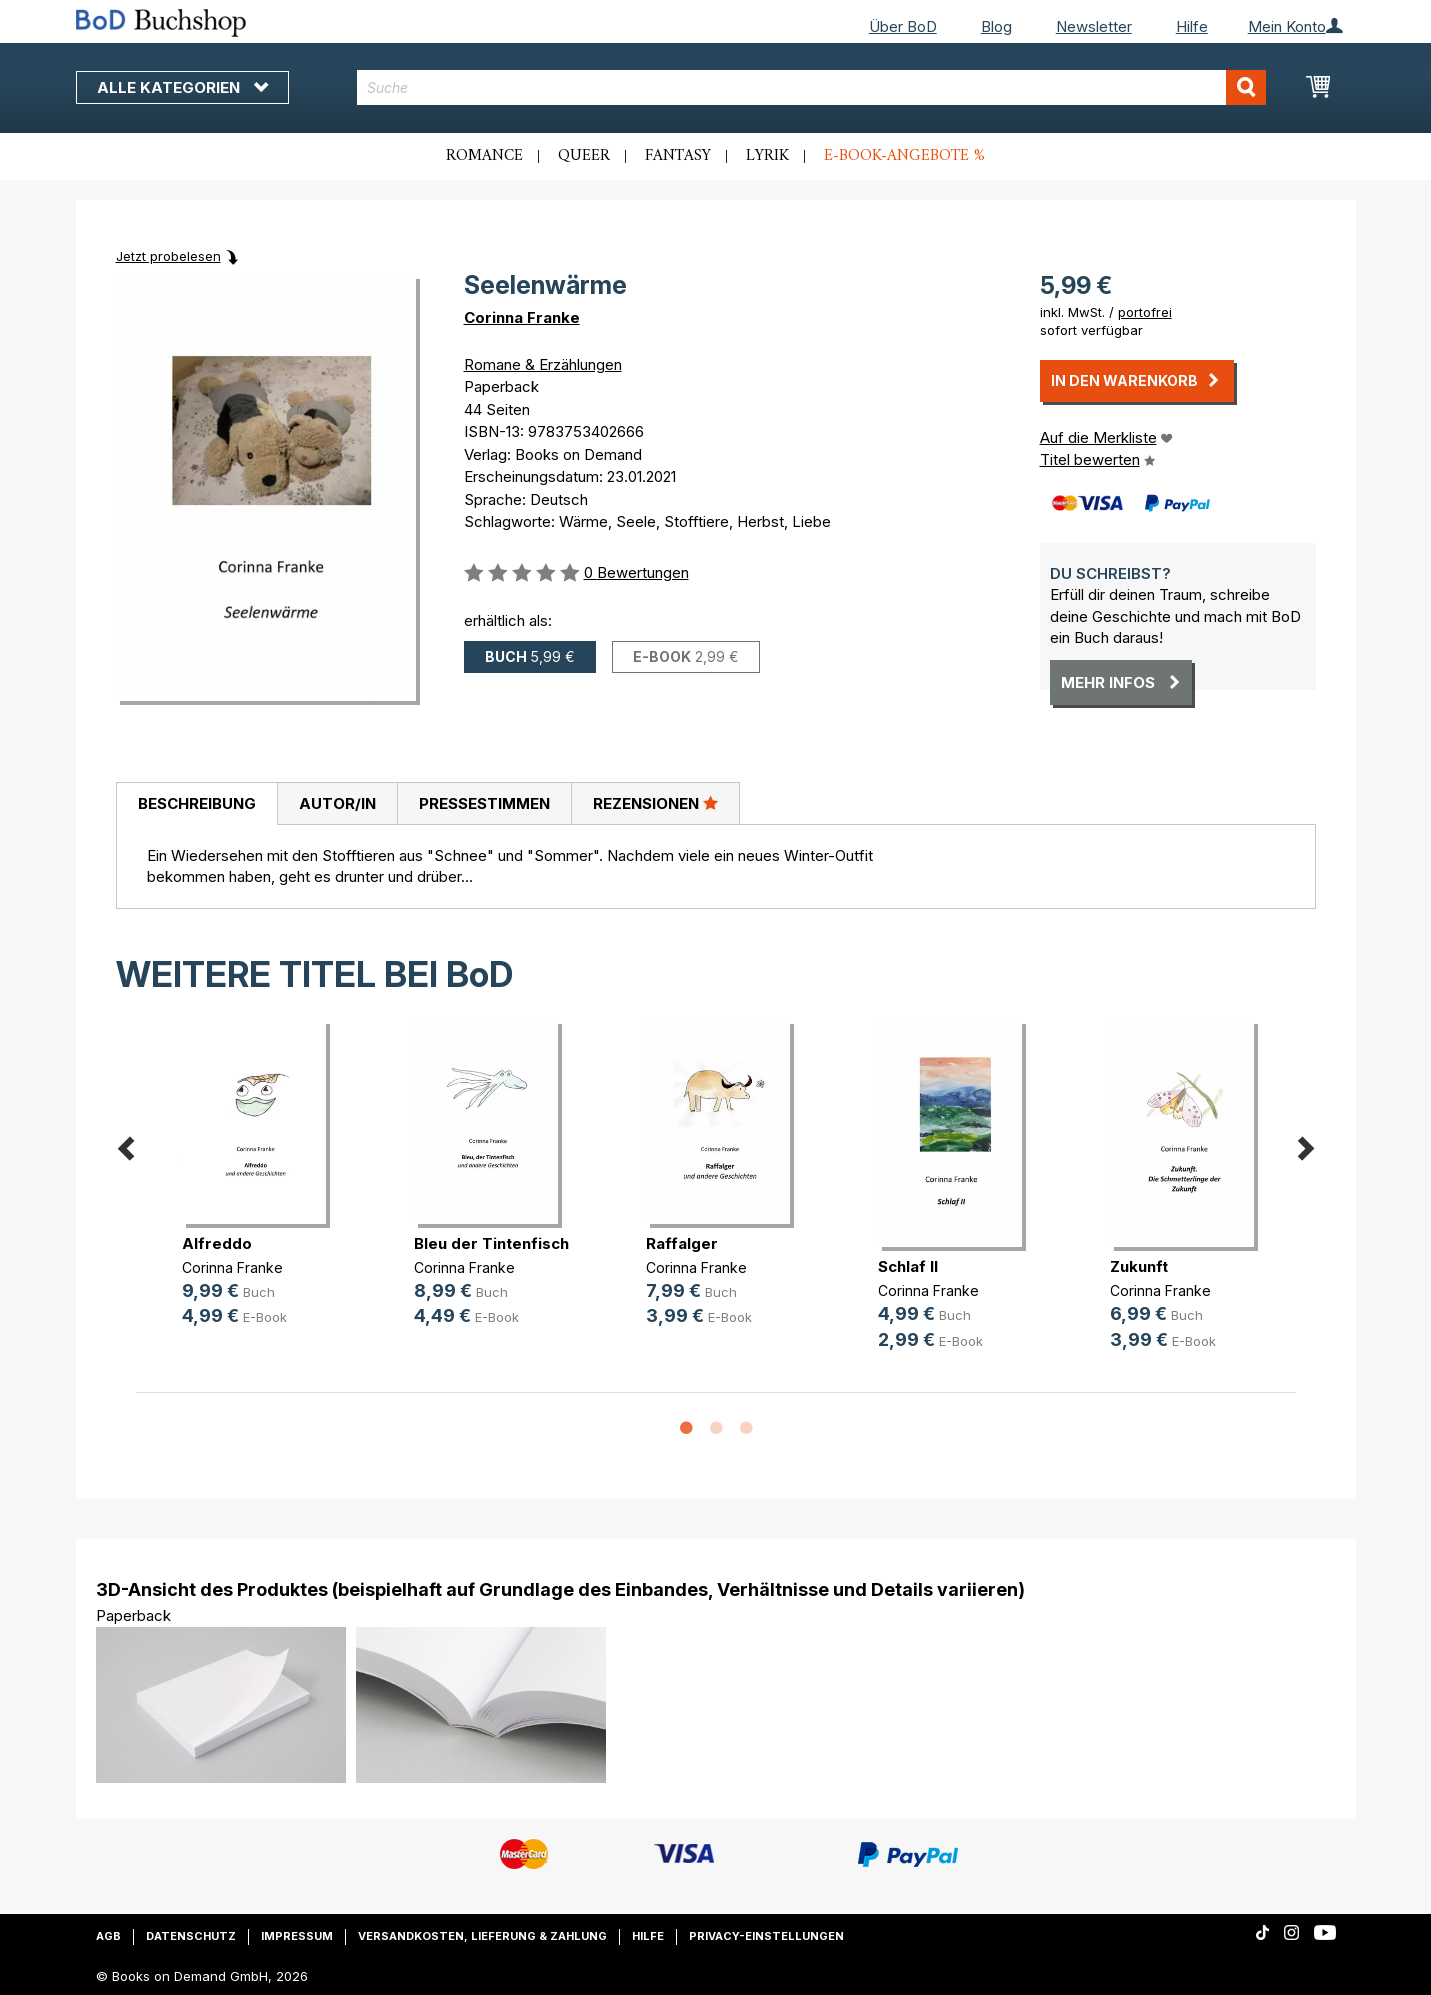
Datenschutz (191, 1936)
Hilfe (1192, 26)
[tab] (196, 804)
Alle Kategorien (182, 87)
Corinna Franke (522, 317)
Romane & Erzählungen (543, 364)
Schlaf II (908, 1266)
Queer (584, 156)
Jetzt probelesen (168, 256)
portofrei (1145, 312)
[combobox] (811, 87)
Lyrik (767, 156)
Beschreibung (197, 803)
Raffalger (682, 1243)
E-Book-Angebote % (904, 156)
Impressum (297, 1936)
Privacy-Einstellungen (766, 1936)
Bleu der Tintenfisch (491, 1243)
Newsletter (1094, 26)
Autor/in (337, 803)
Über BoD (903, 26)
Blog (996, 26)
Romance (484, 156)
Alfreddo (217, 1243)
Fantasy (678, 156)
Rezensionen (655, 803)
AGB (108, 1936)
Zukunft (1139, 1266)
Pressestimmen (484, 803)
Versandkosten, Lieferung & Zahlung (482, 1936)
